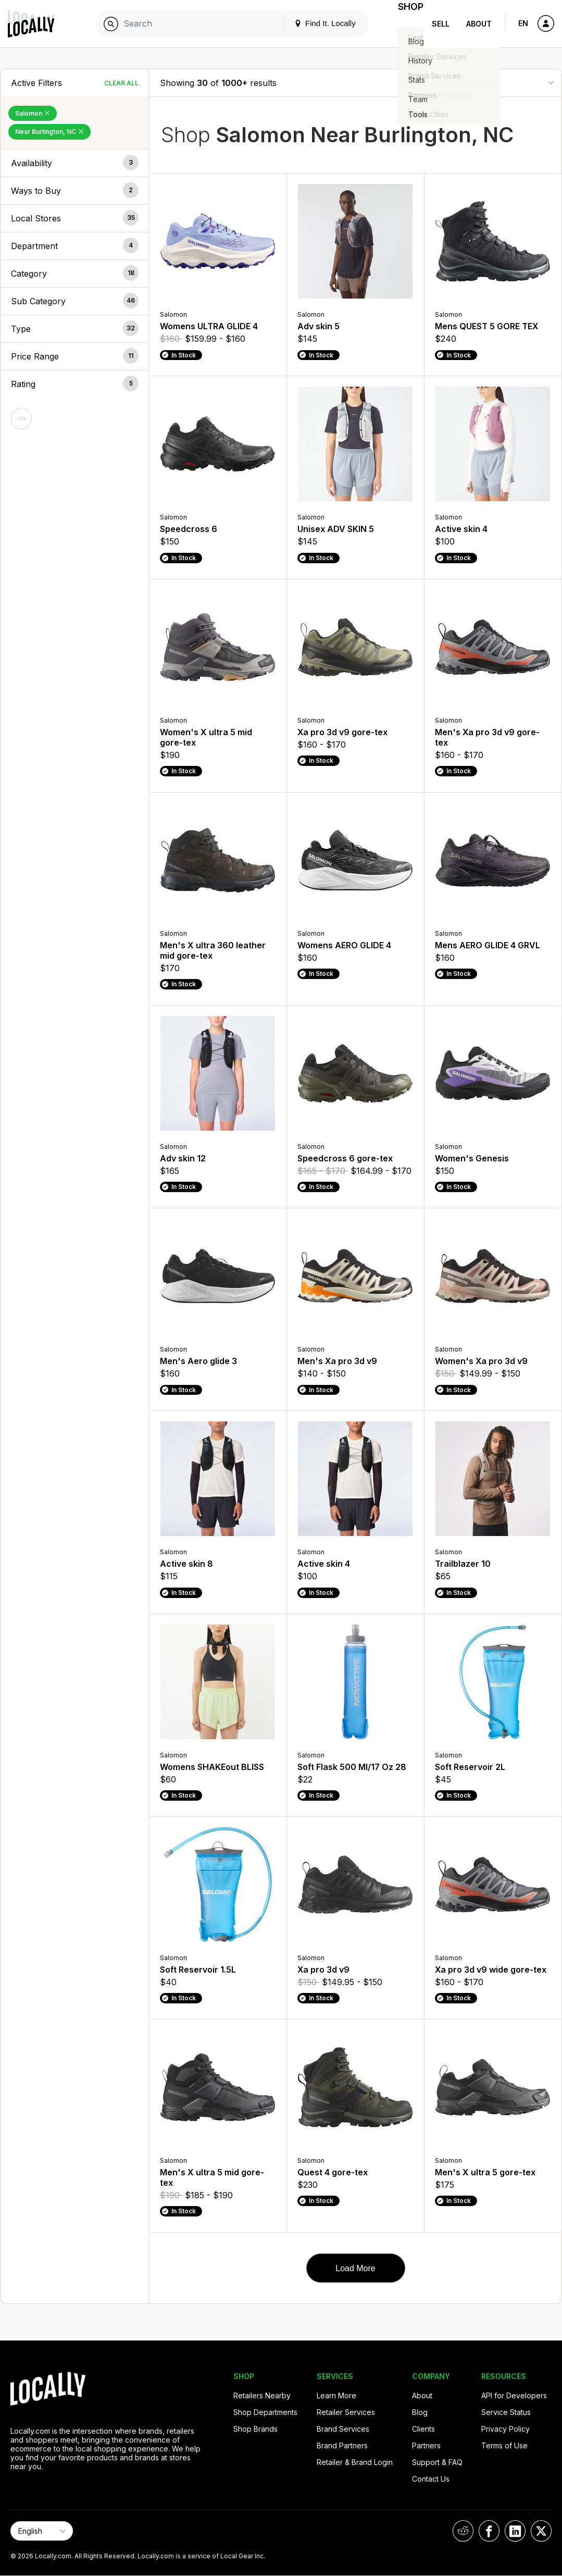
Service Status (506, 2412)
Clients (423, 2428)
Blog (420, 2412)
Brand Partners (342, 2445)
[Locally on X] (541, 2531)
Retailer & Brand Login (355, 2462)
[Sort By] (498, 82)
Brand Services (343, 2428)
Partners (426, 2445)
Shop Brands (255, 2428)
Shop (404, 23)
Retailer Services (346, 2412)
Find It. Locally (313, 23)
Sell (440, 23)
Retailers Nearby (262, 2395)
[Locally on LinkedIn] (515, 2531)
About (479, 23)
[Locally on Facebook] (489, 2531)
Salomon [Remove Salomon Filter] (32, 113)
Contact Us (430, 2478)
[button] (75, 163)
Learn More (336, 2395)
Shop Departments (265, 2412)
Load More (355, 2268)
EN (523, 23)
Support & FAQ (437, 2462)
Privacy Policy (505, 2428)
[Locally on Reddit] (463, 2531)
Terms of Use (504, 2445)
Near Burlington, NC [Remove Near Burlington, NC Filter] (49, 131)
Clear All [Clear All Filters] (121, 83)
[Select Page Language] (41, 2531)
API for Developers (514, 2395)
